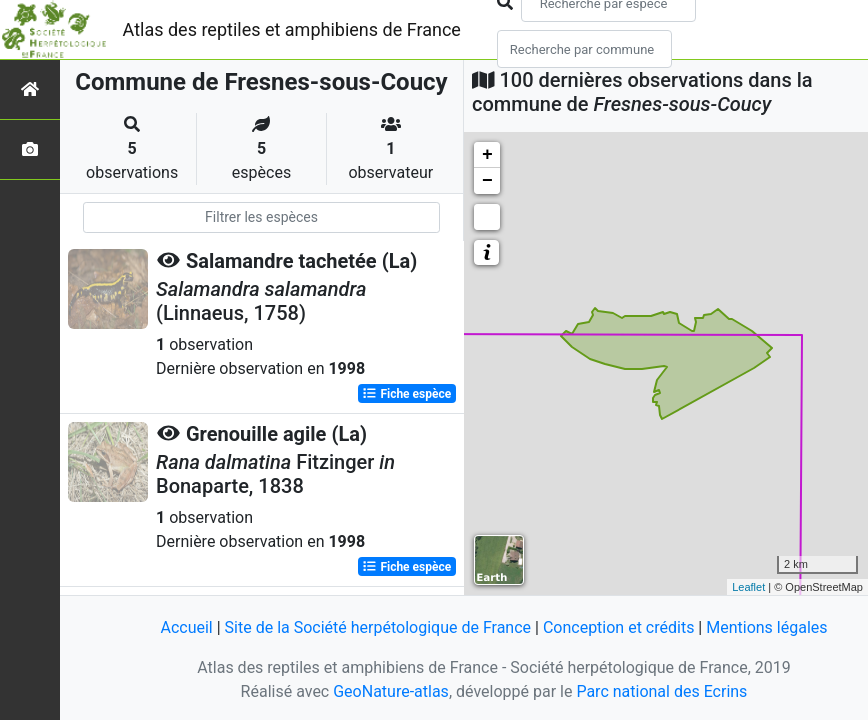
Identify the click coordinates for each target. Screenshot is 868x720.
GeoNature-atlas (391, 691)
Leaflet (748, 587)
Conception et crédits (619, 627)
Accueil (186, 627)
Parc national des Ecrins (661, 691)
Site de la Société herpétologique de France (378, 627)
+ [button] (487, 155)
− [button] (487, 181)
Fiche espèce (406, 394)
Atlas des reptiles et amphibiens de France (292, 29)
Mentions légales (766, 627)
